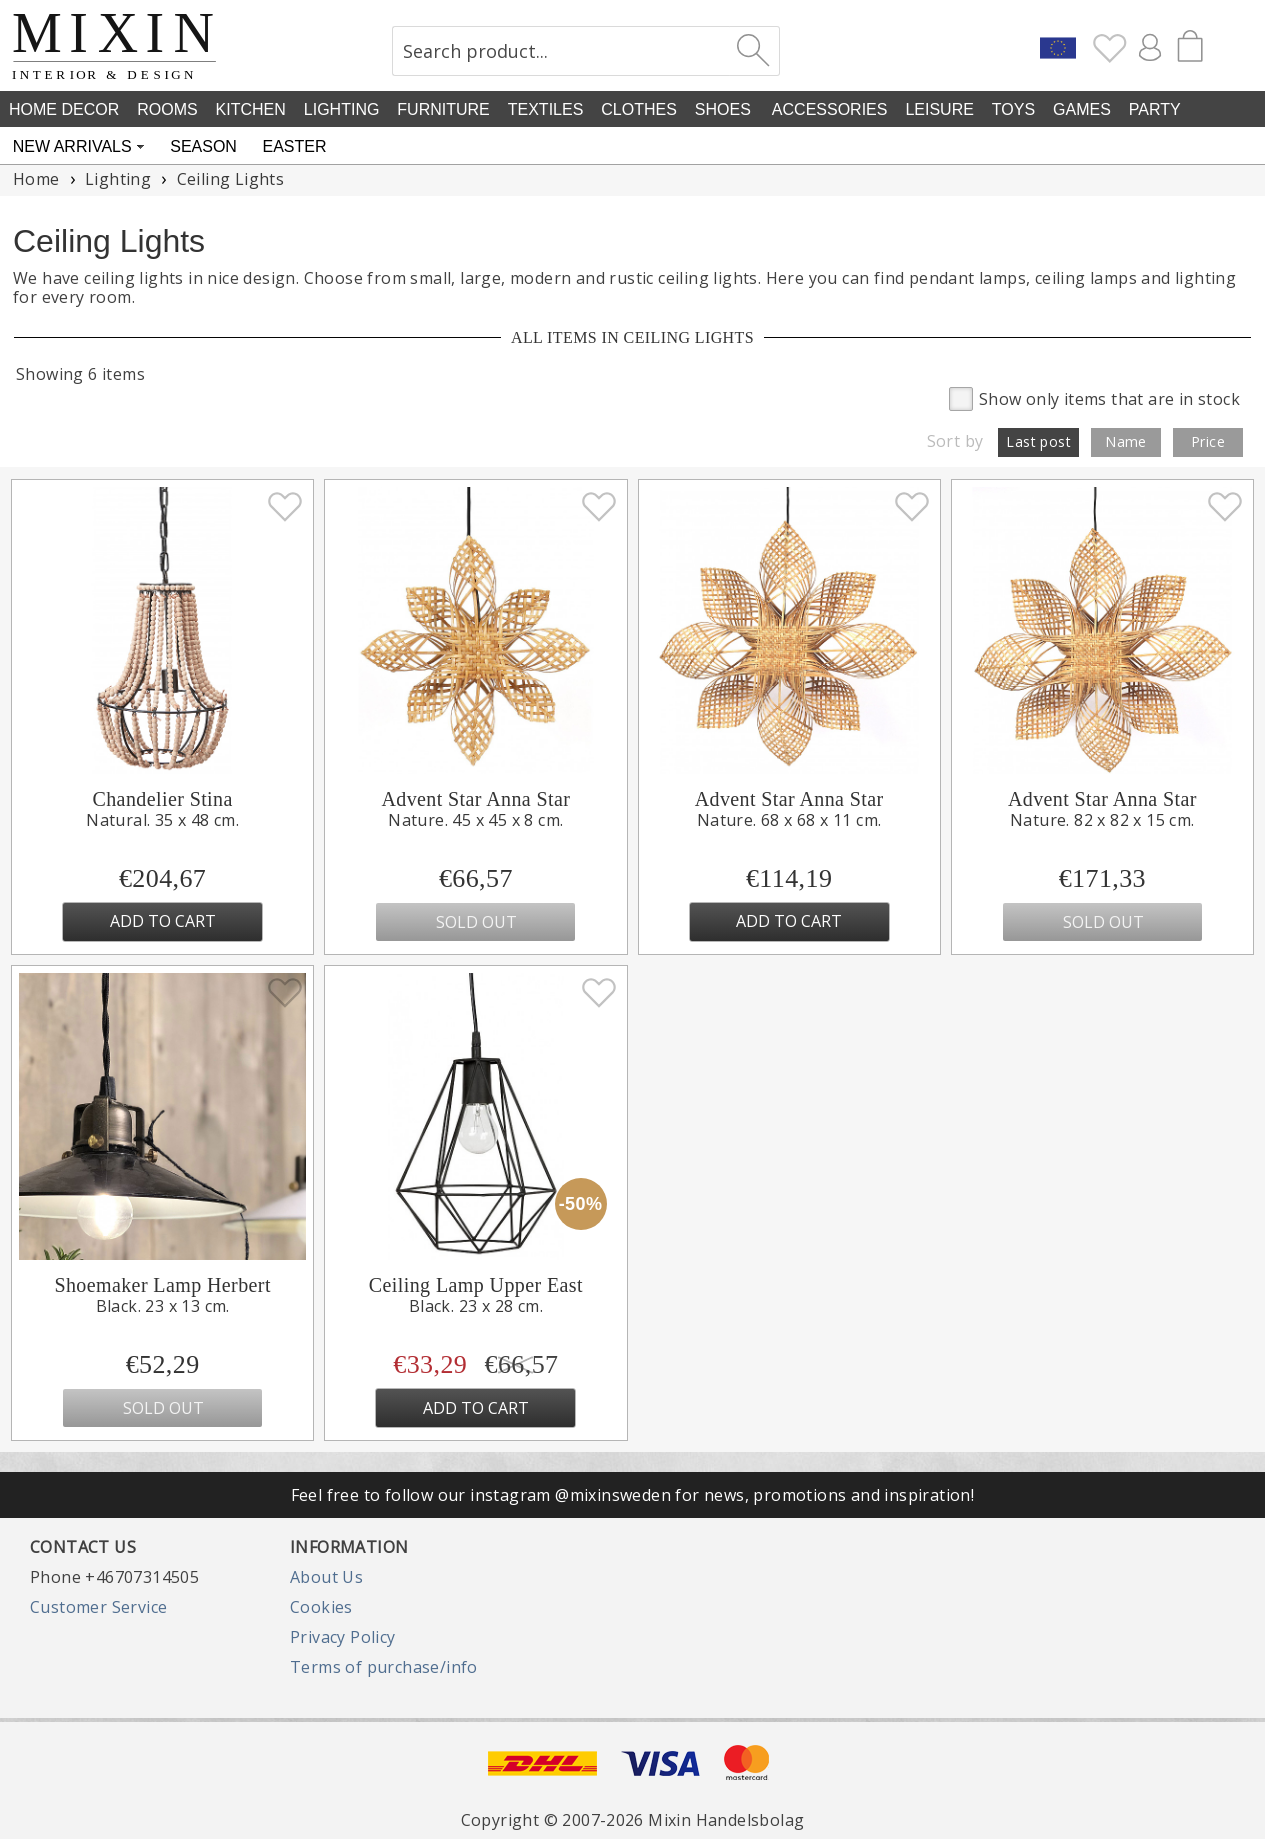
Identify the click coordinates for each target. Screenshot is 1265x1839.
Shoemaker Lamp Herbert (162, 1285)
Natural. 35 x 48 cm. (162, 820)
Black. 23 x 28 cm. (476, 1306)
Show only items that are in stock (1094, 397)
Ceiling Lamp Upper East (476, 1285)
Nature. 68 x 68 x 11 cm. (789, 820)
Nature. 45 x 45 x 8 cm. (475, 820)
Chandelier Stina (162, 799)
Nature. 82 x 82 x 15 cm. (1102, 820)
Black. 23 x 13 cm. (163, 1306)
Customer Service (98, 1607)
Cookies (321, 1607)
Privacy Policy (343, 1637)
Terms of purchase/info (384, 1667)
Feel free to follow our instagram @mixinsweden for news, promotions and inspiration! (633, 1495)
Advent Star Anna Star (475, 799)
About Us (326, 1577)
